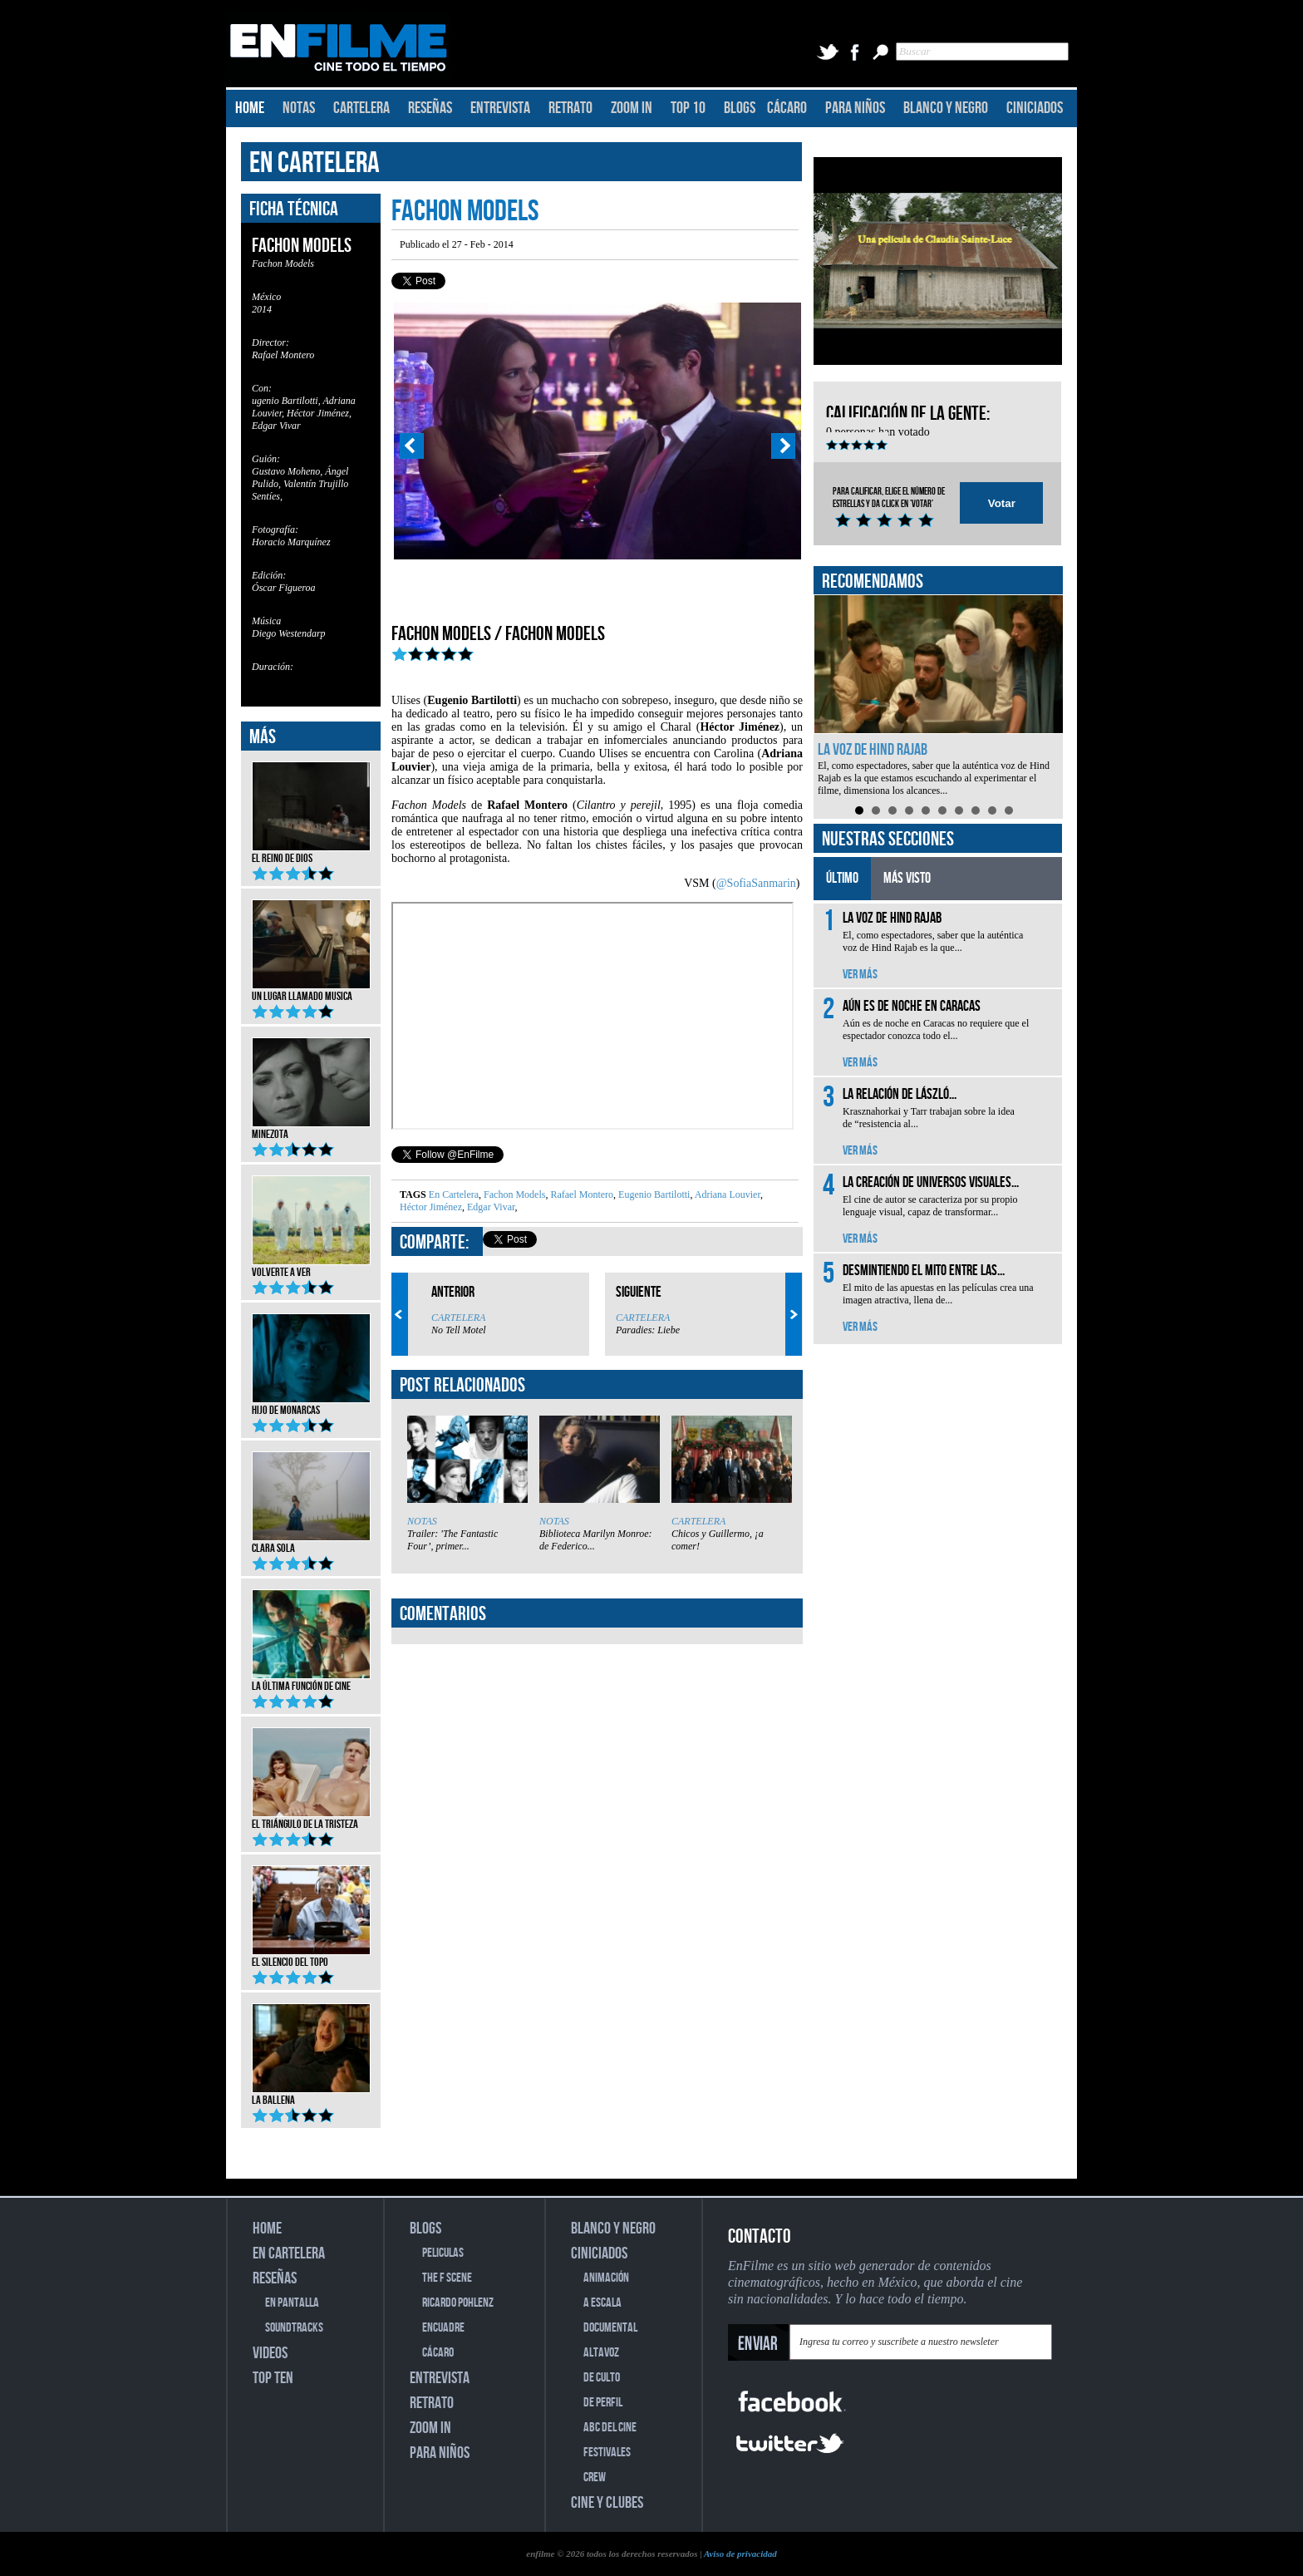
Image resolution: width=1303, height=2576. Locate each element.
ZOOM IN (631, 108)
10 (1009, 810)
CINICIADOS (1034, 108)
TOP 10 (688, 108)
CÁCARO (787, 108)
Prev (411, 446)
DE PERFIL (602, 2403)
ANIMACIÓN (606, 2278)
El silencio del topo (311, 1956)
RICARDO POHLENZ (458, 2303)
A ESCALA (602, 2303)
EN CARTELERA (314, 163)
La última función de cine (311, 1680)
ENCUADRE (443, 2328)
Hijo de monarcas (311, 1404)
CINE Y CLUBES (607, 2503)
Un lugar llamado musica (311, 990)
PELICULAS (443, 2253)
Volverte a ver (311, 1266)
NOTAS (299, 108)
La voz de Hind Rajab (872, 750)
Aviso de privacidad (740, 2554)
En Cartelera (454, 1194)
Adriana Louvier (726, 1194)
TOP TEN (273, 2378)
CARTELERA (361, 108)
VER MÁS (860, 975)
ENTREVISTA (500, 108)
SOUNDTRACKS (294, 2328)
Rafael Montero (580, 1194)
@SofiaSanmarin (756, 883)
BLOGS (739, 108)
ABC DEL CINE (610, 2428)
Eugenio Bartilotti (653, 1194)
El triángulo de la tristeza (311, 1818)
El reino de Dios (311, 852)
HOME (249, 108)
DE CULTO (601, 2378)
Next (783, 446)
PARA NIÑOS (855, 108)
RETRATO (570, 108)
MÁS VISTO (907, 878)
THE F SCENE (447, 2278)
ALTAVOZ (601, 2353)
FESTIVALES (607, 2452)
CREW (594, 2477)
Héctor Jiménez (431, 1207)
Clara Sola (311, 1542)
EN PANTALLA (292, 2303)
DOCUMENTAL (610, 2328)
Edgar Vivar (490, 1207)
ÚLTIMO (842, 878)
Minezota (311, 1128)
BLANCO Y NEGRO (945, 108)
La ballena (311, 2094)
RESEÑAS (430, 108)
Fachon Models (513, 1194)
